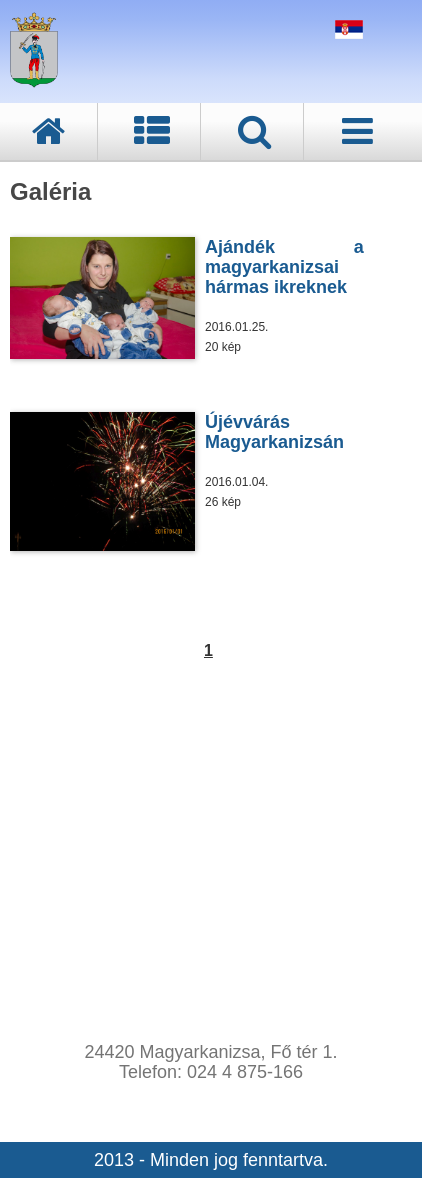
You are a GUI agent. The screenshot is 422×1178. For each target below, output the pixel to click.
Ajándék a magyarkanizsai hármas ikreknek (284, 267)
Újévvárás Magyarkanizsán (274, 432)
